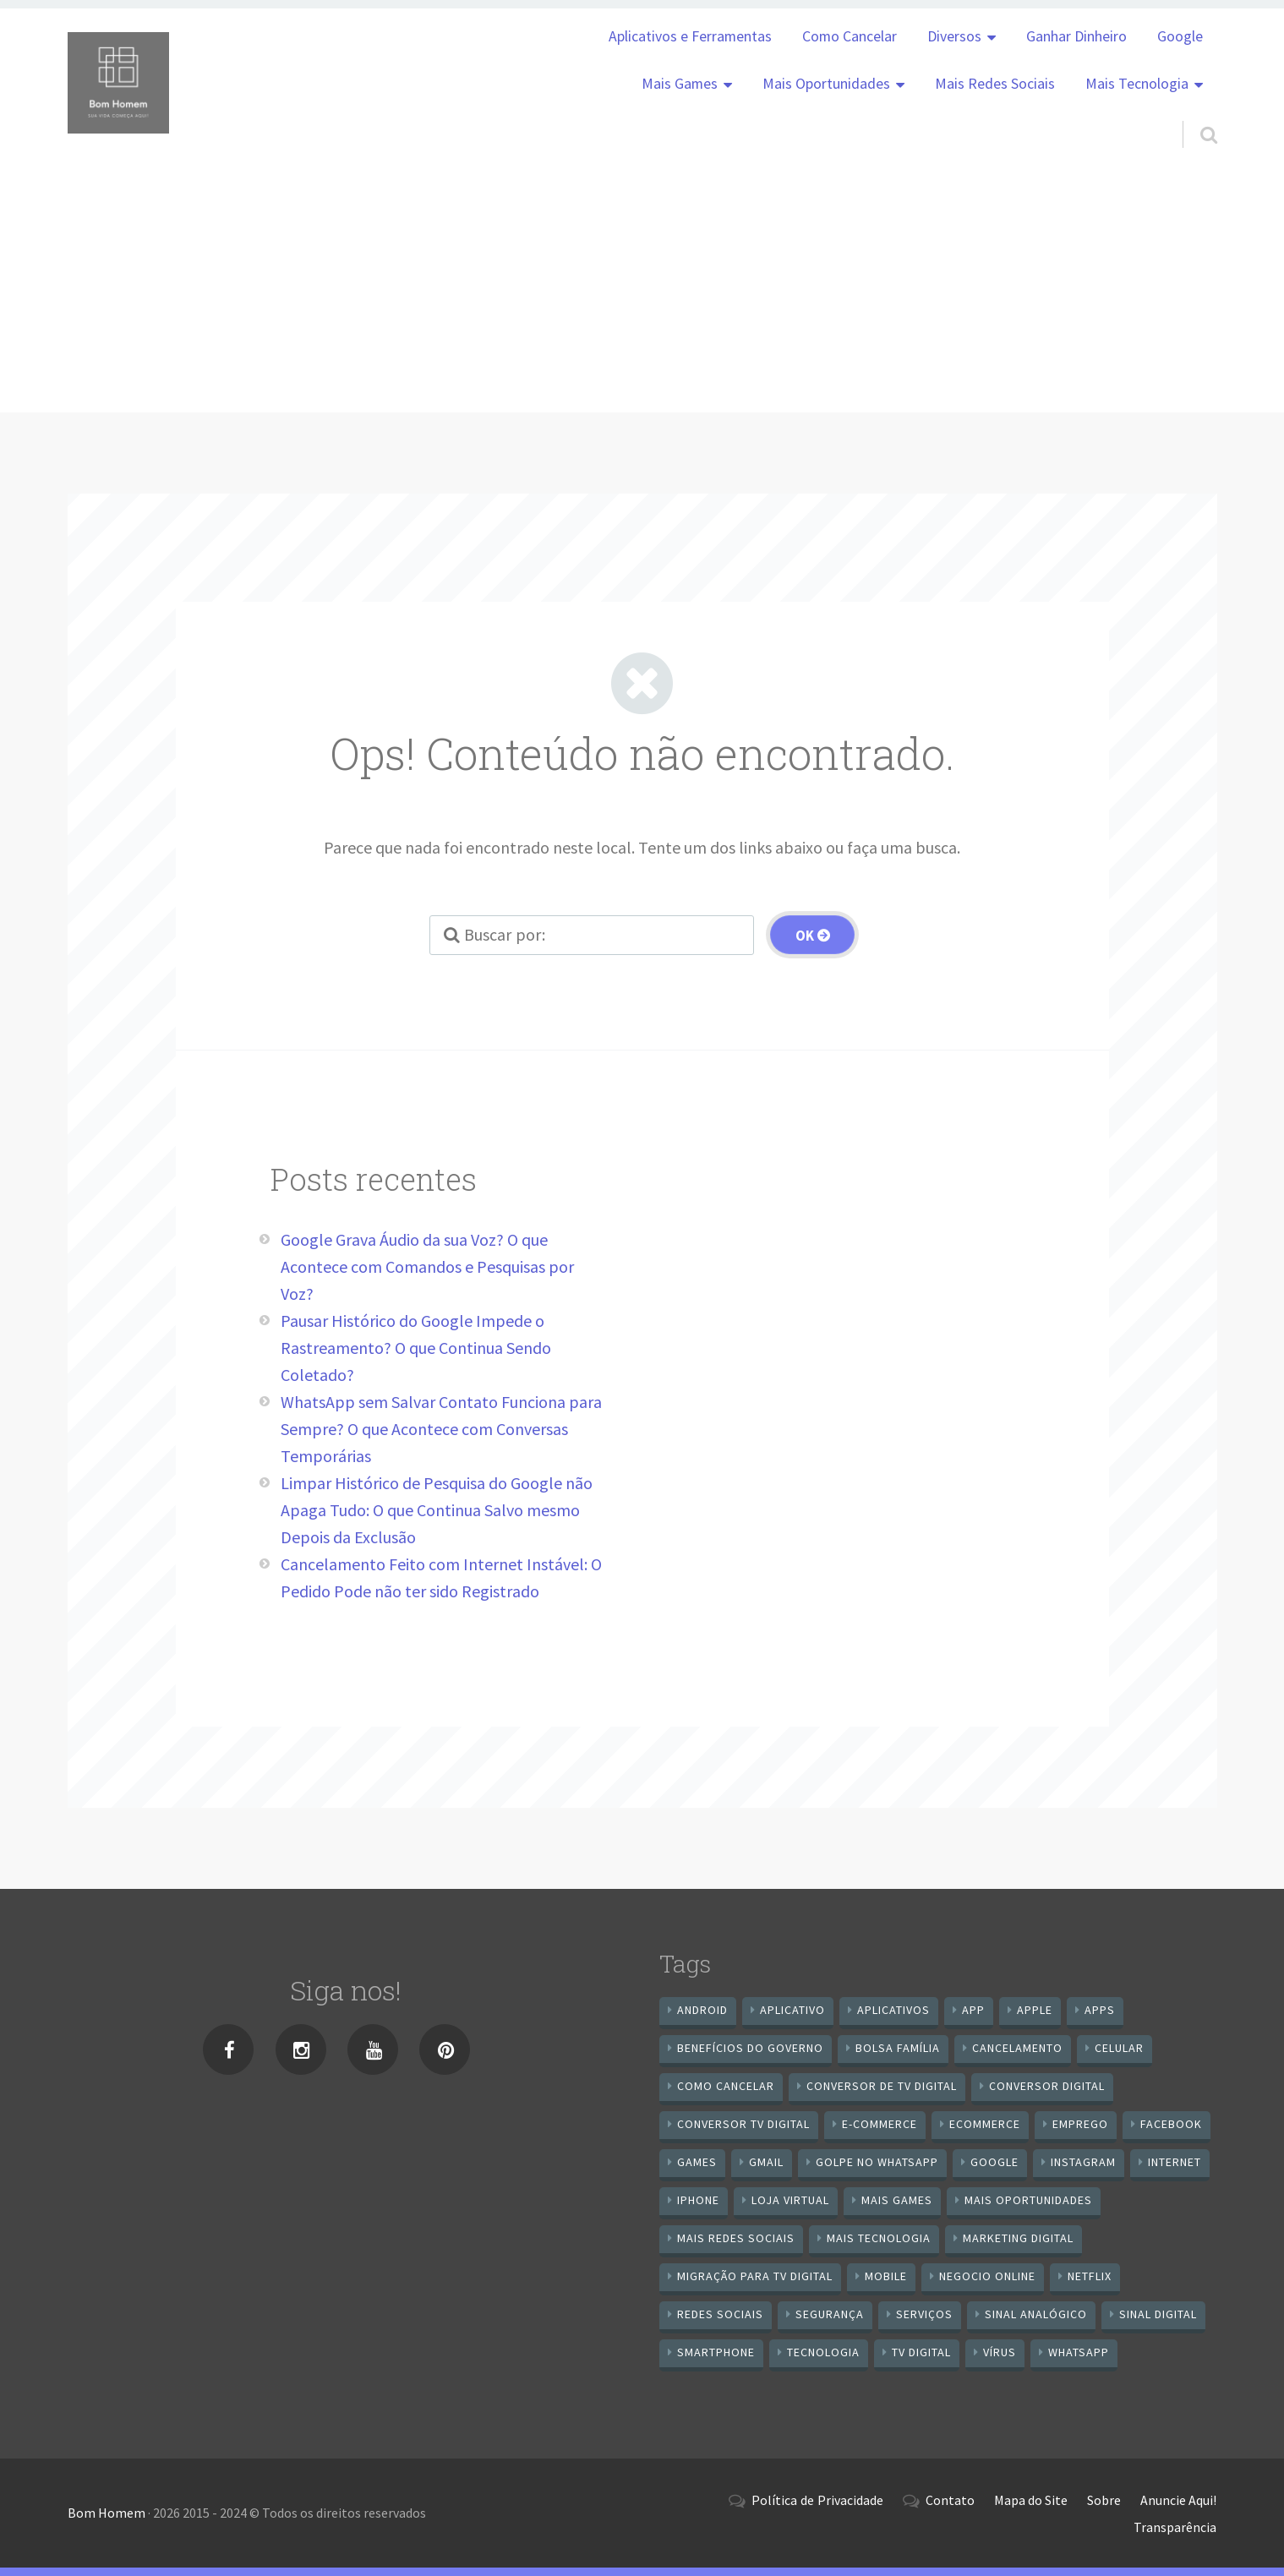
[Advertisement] (642, 294)
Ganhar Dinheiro (1076, 36)
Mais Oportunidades (826, 83)
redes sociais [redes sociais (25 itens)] (720, 2314)
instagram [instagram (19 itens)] (1083, 2161)
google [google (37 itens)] (994, 2161)
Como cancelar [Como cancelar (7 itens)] (725, 2085)
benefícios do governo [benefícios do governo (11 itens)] (750, 2047)
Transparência (1175, 2527)
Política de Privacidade (817, 2500)
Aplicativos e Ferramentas (690, 36)
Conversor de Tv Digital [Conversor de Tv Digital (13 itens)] (881, 2085)
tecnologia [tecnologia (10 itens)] (823, 2352)
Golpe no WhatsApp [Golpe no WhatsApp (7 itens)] (877, 2161)
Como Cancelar (849, 36)
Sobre (1104, 2499)
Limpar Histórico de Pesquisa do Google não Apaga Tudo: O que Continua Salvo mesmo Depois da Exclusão (437, 1509)
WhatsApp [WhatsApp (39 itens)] (1078, 2352)
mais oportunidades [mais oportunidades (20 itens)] (1028, 2200)
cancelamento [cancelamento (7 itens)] (1017, 2047)
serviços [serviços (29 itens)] (924, 2314)
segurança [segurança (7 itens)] (829, 2314)
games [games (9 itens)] (697, 2161)
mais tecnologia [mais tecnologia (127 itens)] (879, 2238)
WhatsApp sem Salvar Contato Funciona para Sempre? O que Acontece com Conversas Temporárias (441, 1428)
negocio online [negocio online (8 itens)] (987, 2276)
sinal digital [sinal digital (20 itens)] (1158, 2314)
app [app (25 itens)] (973, 2009)
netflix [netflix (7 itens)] (1090, 2276)
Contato (950, 2500)
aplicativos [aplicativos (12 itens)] (893, 2009)
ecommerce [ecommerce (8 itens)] (984, 2123)
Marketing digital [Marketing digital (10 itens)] (1018, 2238)
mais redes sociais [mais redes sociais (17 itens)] (736, 2238)
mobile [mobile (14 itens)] (886, 2276)
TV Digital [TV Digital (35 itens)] (921, 2352)
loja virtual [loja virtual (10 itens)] (790, 2200)
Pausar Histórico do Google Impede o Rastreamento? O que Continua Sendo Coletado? (416, 1347)
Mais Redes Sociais (995, 83)
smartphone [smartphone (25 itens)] (716, 2352)
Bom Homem (106, 2512)
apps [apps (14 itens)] (1100, 2009)
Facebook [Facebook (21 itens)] (1171, 2123)
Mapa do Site (1031, 2499)
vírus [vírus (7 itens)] (999, 2352)
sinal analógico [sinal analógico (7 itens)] (1036, 2314)
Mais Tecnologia (1136, 83)
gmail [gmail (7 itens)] (766, 2161)
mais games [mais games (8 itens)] (896, 2200)
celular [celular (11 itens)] (1119, 2047)
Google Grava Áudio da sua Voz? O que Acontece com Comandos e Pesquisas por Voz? (427, 1266)
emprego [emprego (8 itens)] (1080, 2123)
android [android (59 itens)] (702, 2009)
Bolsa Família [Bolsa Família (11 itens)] (897, 2047)
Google (1180, 36)
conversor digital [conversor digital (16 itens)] (1047, 2085)
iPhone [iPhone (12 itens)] (698, 2200)
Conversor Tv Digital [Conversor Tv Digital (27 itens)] (743, 2123)
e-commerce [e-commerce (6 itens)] (879, 2123)
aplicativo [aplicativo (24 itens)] (792, 2009)
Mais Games (680, 83)
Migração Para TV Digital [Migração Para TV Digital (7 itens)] (755, 2276)
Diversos (954, 36)
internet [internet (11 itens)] (1174, 2161)
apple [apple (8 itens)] (1034, 2009)
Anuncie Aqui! (1178, 2499)
